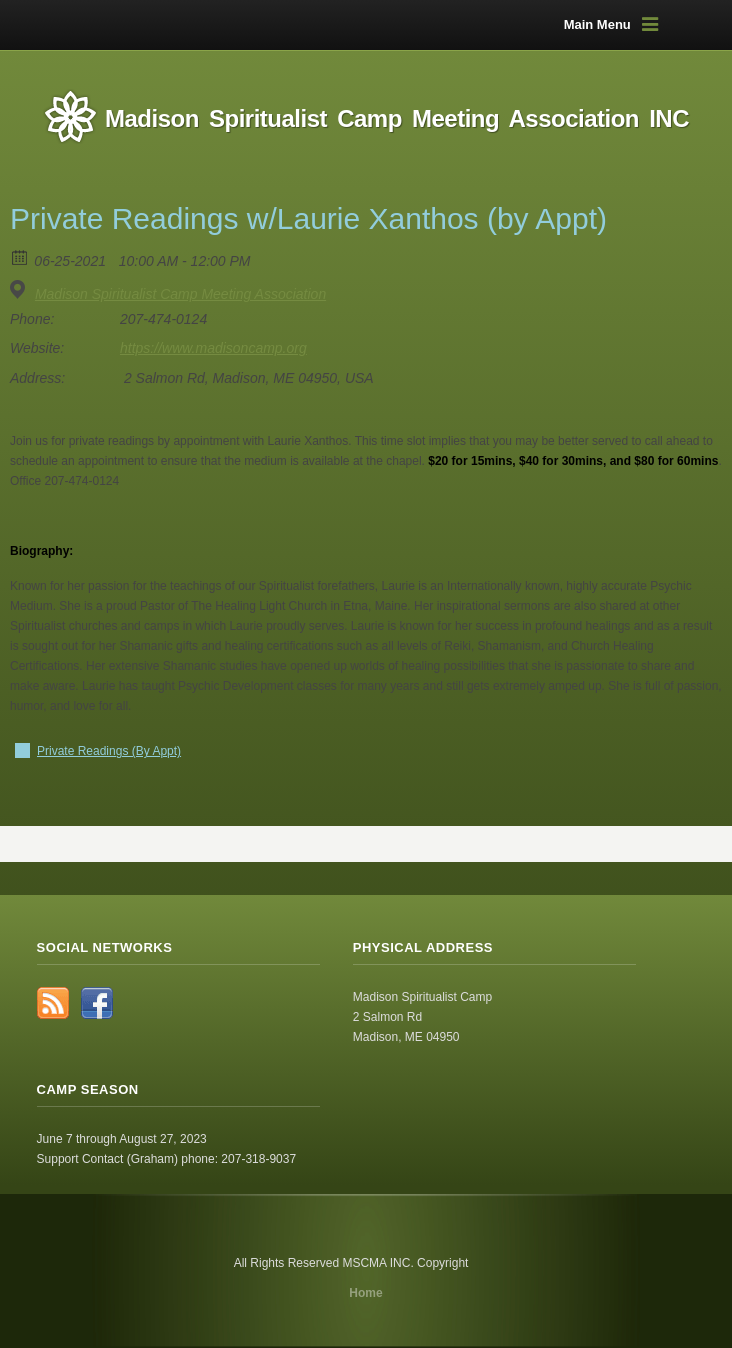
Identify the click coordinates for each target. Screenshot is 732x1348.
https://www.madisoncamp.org (213, 348)
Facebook (97, 1003)
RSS (53, 1003)
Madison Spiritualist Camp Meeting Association (180, 294)
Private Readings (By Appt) (109, 751)
